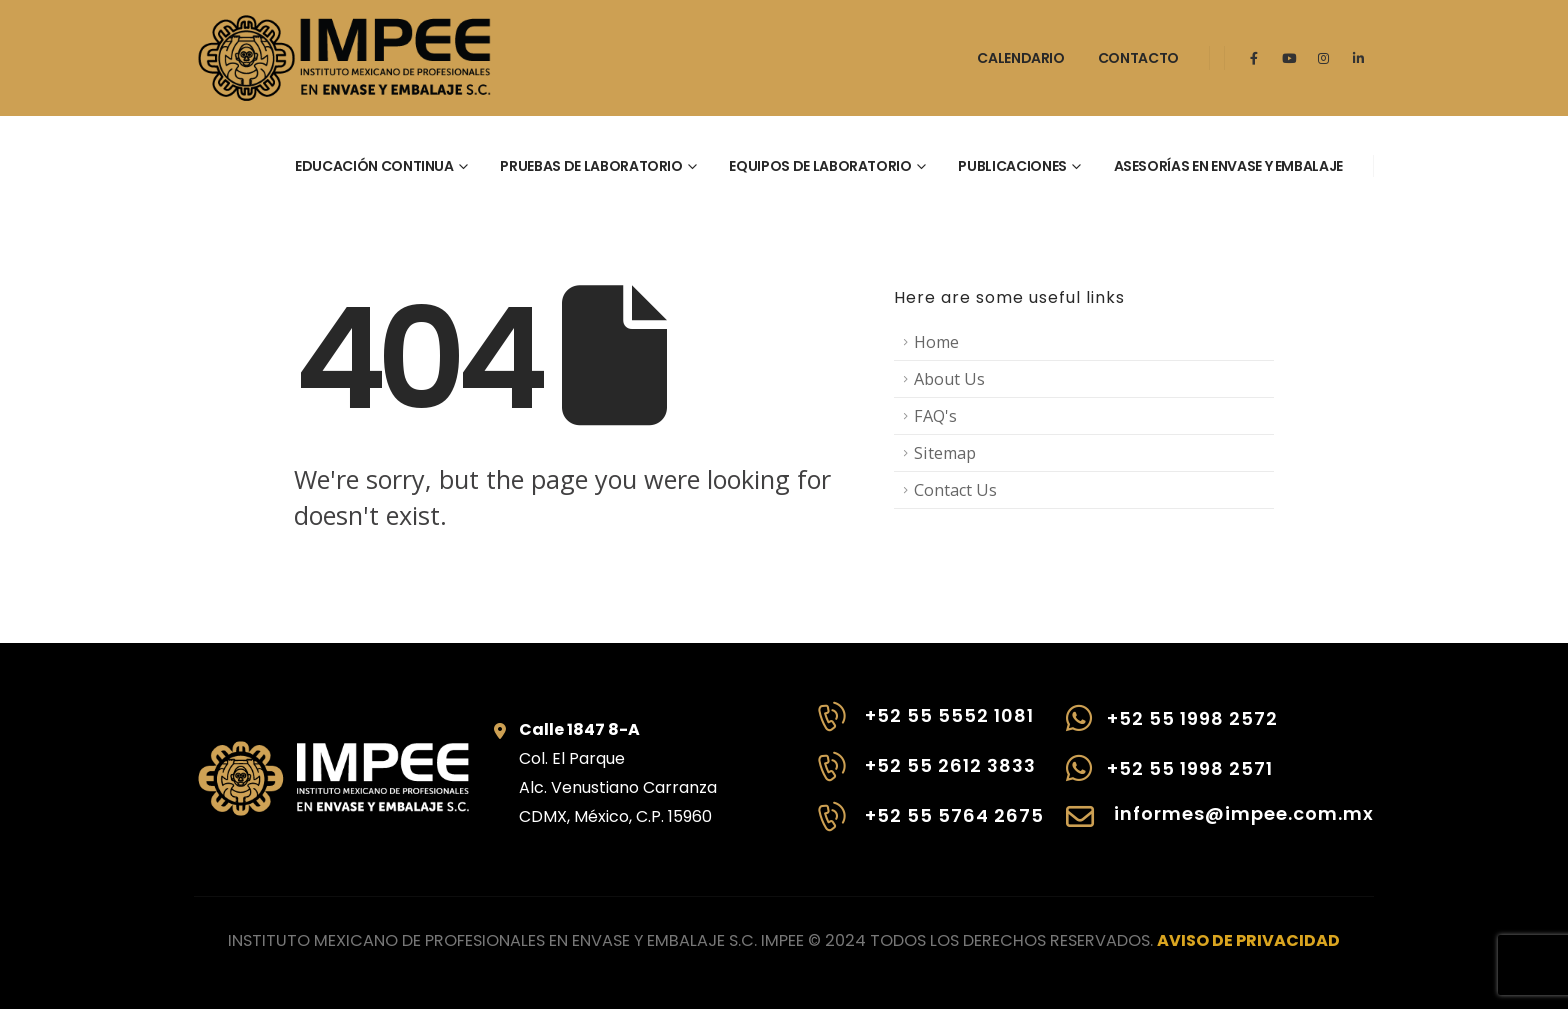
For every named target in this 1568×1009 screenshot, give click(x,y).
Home (936, 342)
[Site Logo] (344, 58)
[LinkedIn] (1359, 58)
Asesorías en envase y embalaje (1229, 166)
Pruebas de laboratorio (591, 166)
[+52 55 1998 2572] (1220, 728)
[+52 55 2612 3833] (929, 777)
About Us (949, 379)
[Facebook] (1254, 58)
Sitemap (945, 453)
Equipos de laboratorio (820, 166)
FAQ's (935, 416)
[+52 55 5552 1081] (929, 727)
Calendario (1021, 58)
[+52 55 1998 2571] (1220, 778)
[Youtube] (1289, 58)
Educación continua (374, 166)
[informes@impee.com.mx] (1220, 827)
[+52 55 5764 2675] (929, 827)
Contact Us (955, 490)
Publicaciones (1012, 166)
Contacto (1138, 58)
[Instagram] (1324, 58)
